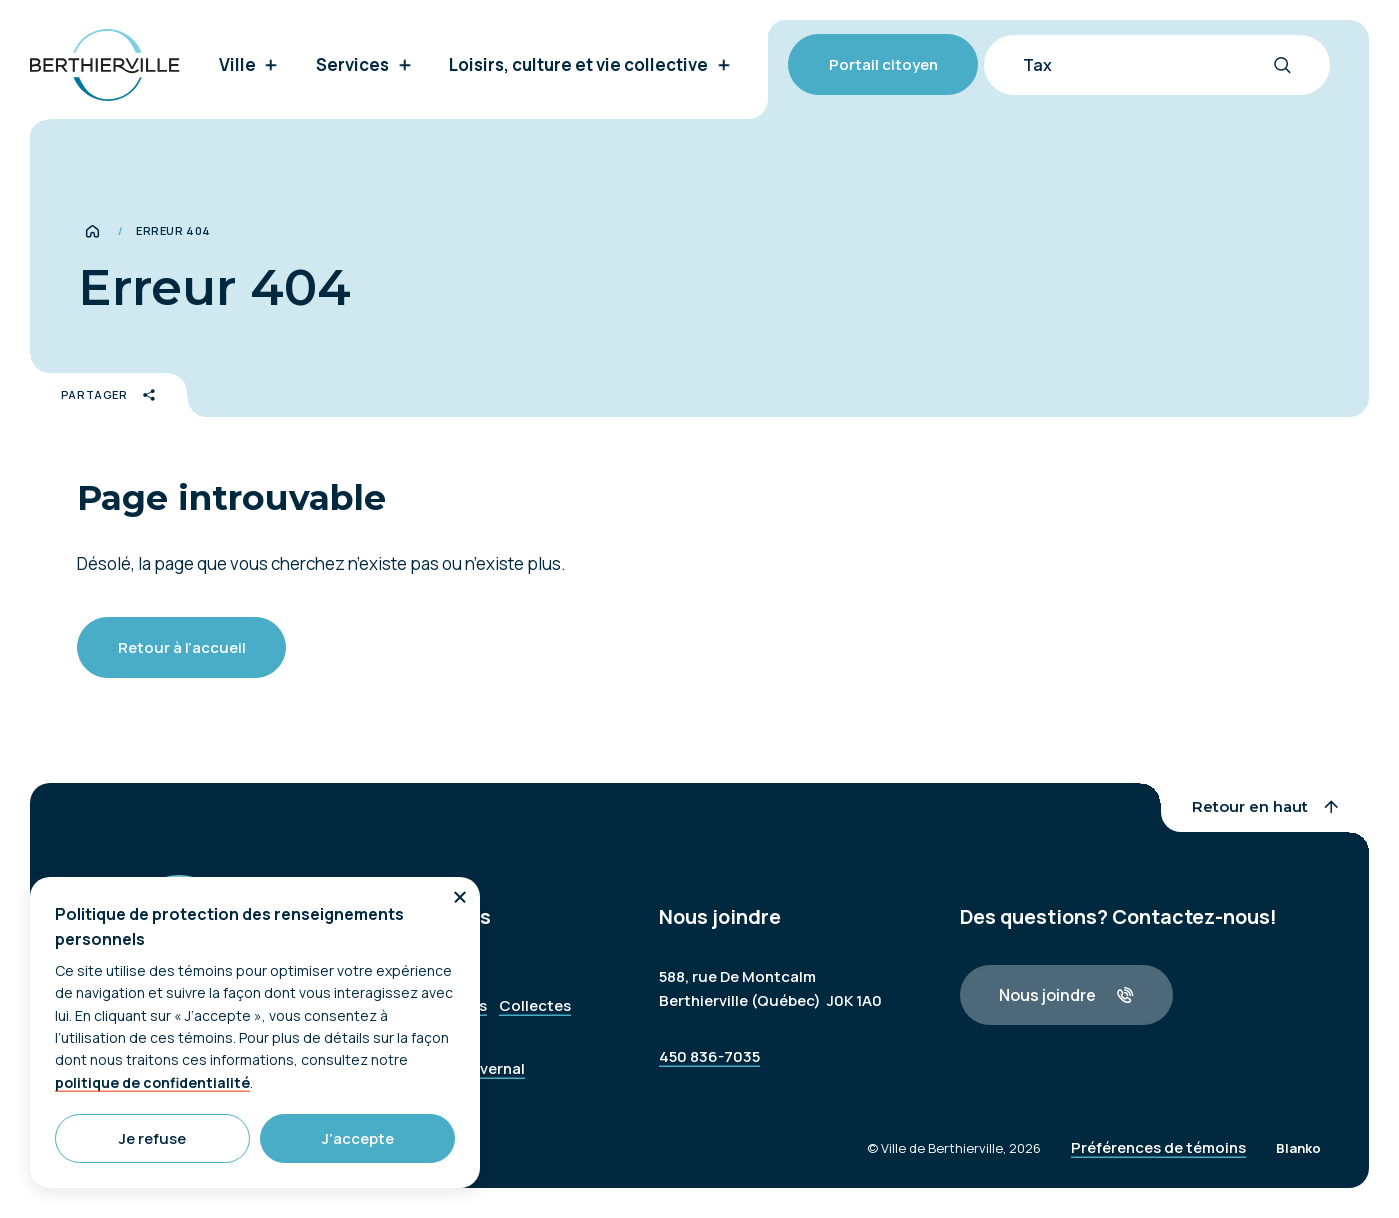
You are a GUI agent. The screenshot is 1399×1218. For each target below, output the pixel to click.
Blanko (1298, 1163)
